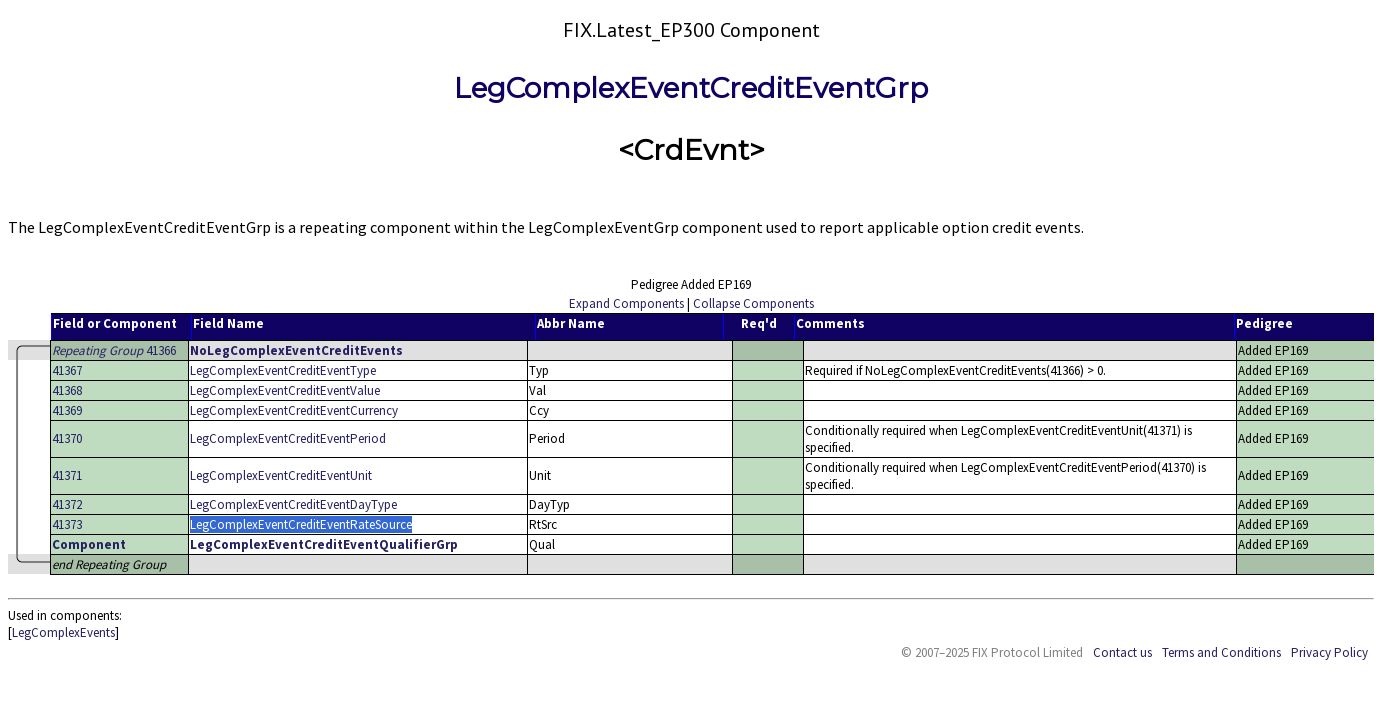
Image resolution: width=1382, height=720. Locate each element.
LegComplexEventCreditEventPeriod (288, 438)
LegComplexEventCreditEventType (283, 370)
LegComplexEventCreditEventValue (285, 390)
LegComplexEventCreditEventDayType (293, 504)
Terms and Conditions (1221, 652)
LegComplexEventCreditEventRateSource (301, 524)
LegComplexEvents (63, 632)
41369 (67, 410)
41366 (114, 350)
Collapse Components (753, 303)
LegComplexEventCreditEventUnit (281, 475)
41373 (67, 524)
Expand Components (626, 303)
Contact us (1122, 652)
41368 (67, 390)
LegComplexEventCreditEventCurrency (294, 410)
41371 (67, 475)
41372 (67, 504)
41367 (67, 370)
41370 (67, 438)
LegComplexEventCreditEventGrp (691, 88)
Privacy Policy (1329, 652)
